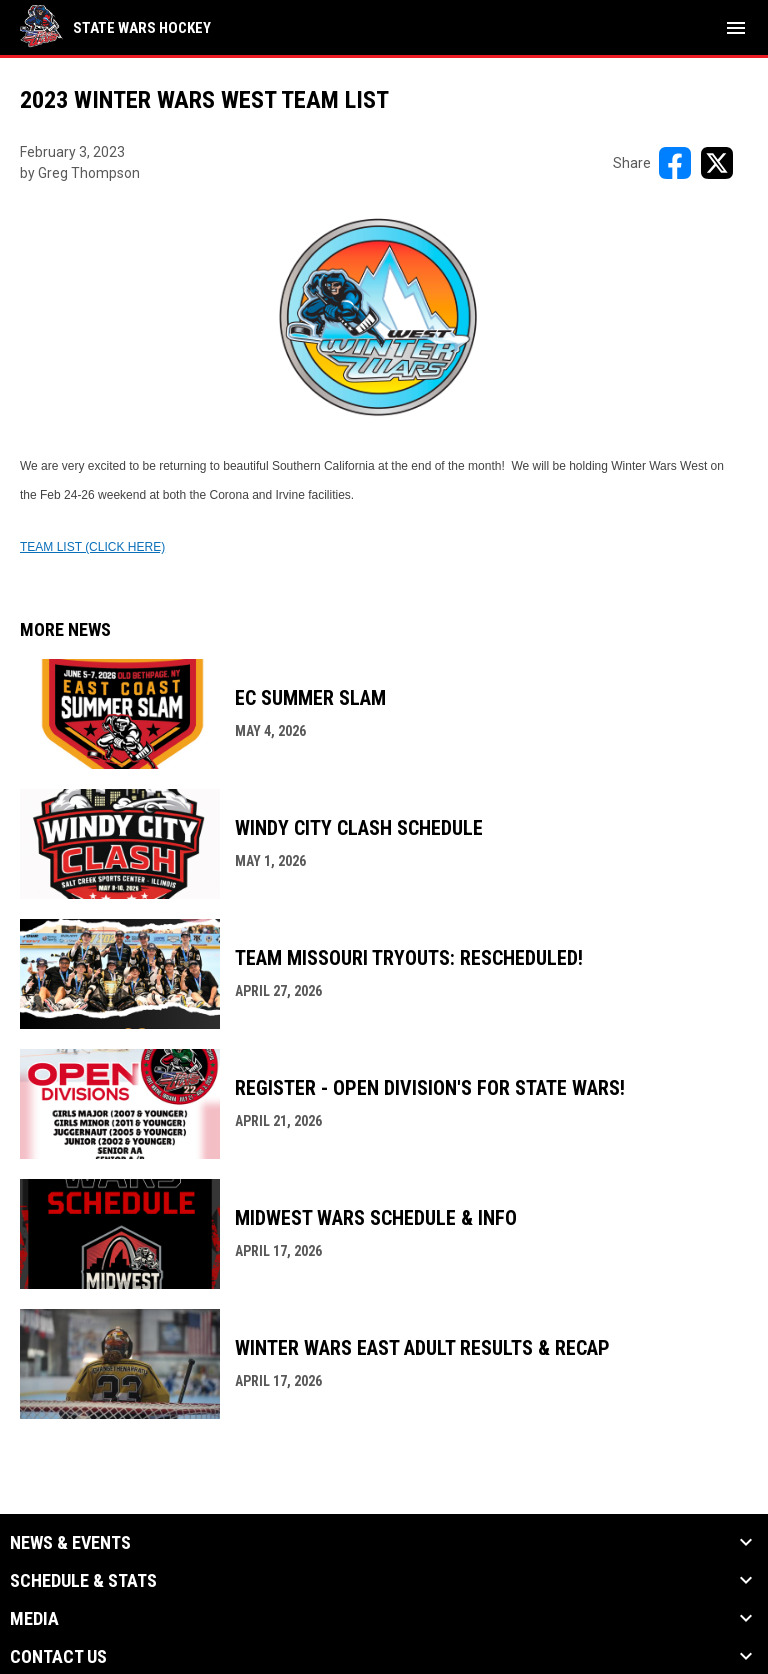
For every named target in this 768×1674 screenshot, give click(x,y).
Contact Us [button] (58, 1657)
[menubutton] (736, 28)
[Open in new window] (92, 546)
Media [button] (34, 1619)
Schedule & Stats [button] (83, 1581)
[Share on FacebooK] (675, 163)
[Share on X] (717, 163)
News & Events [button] (70, 1543)
